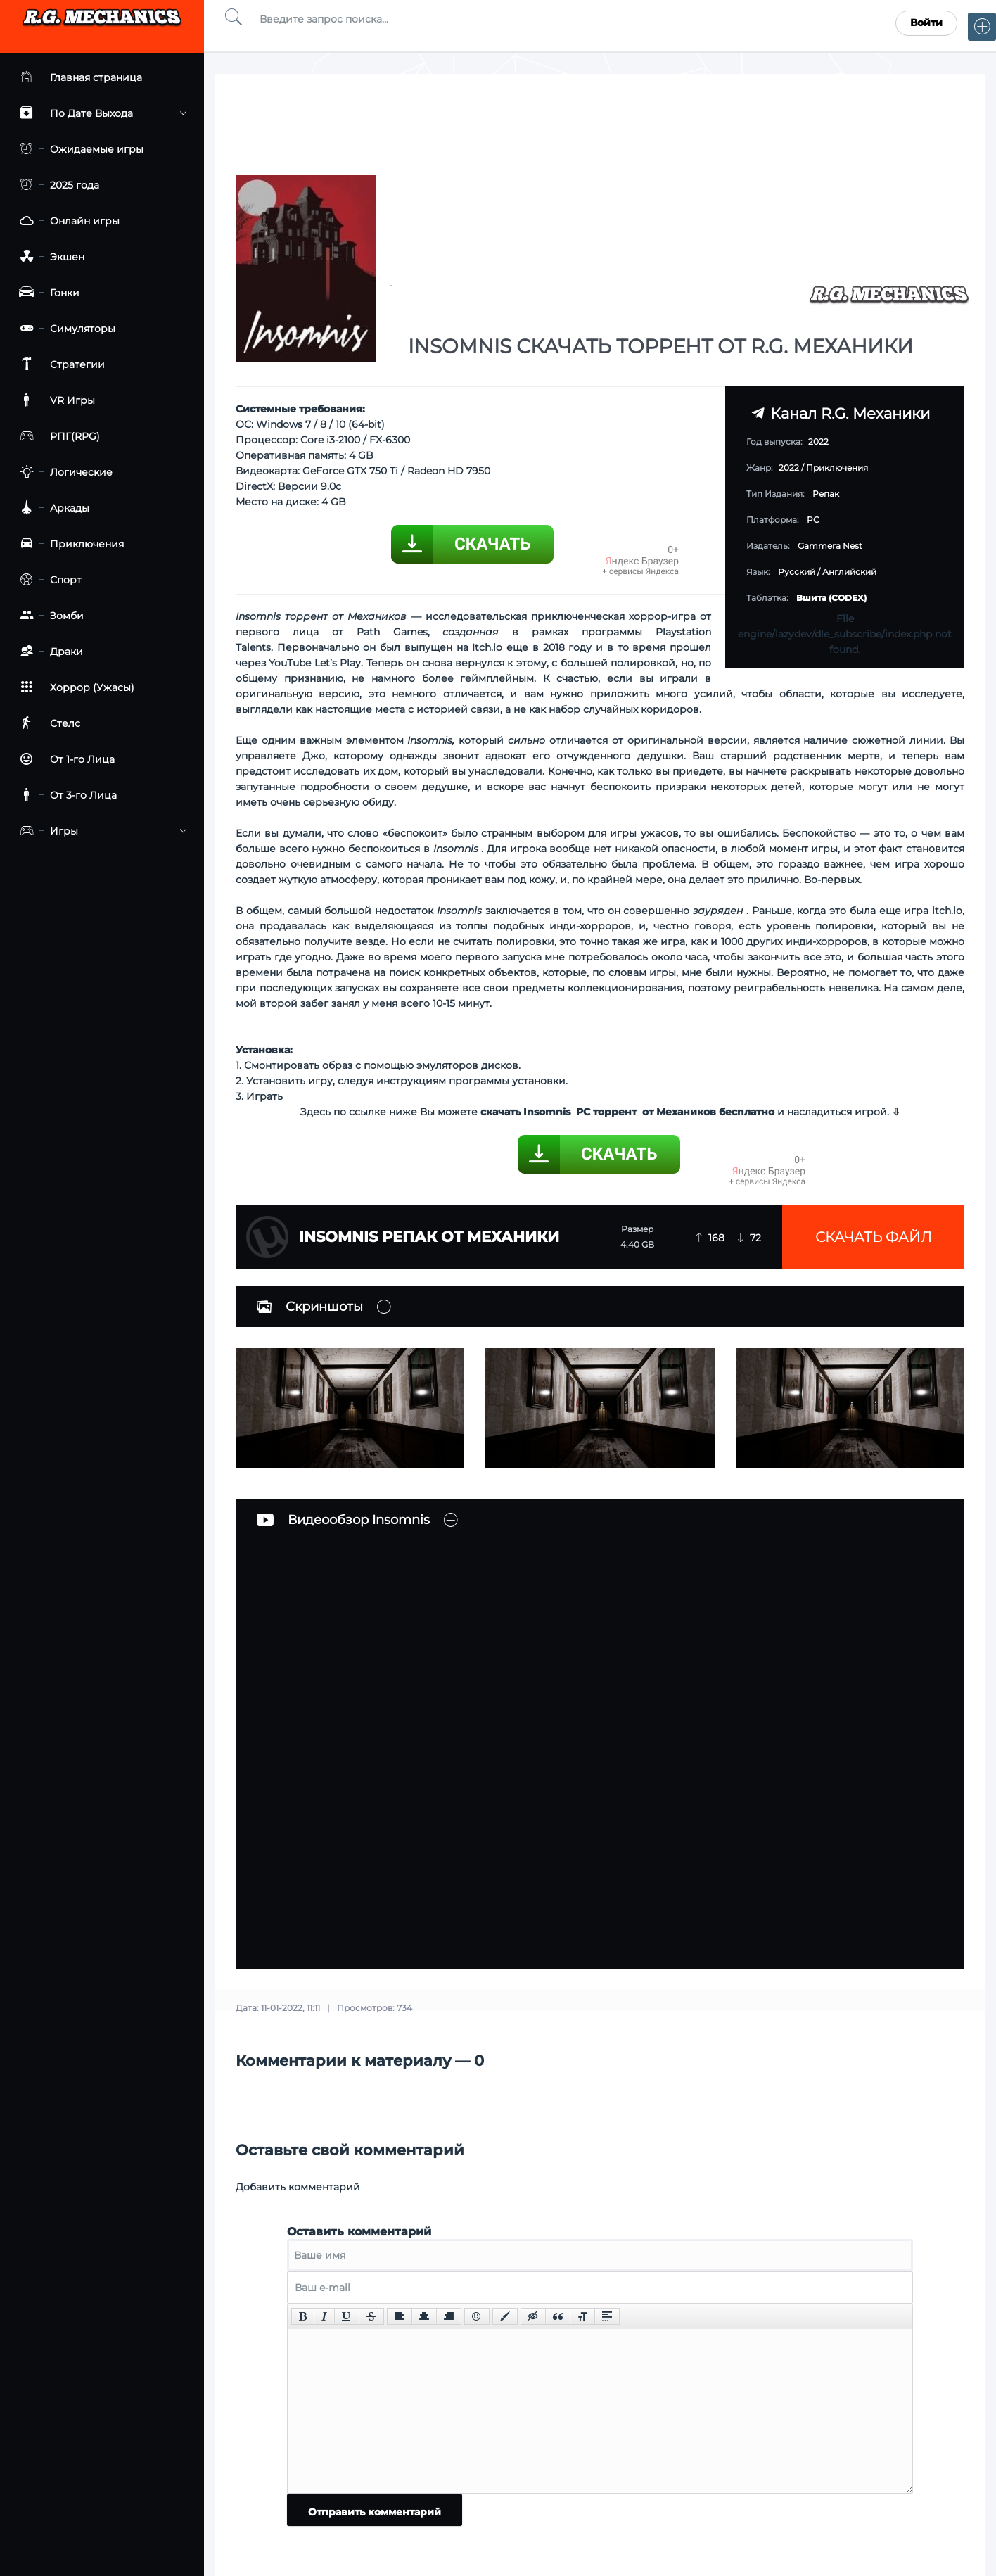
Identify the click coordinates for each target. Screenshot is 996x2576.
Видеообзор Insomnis (343, 1519)
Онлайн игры (67, 221)
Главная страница (78, 77)
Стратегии (59, 365)
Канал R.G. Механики (840, 413)
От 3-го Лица (65, 795)
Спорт (48, 580)
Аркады (51, 508)
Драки (48, 652)
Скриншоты (310, 1306)
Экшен (49, 257)
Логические (63, 472)
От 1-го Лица (64, 759)
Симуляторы (64, 329)
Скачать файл (873, 1237)
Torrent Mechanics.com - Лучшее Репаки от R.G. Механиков (102, 23)
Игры (100, 831)
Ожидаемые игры (78, 149)
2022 (789, 467)
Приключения (69, 544)
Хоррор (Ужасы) (74, 687)
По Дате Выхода (100, 113)
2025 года (56, 185)
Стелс (47, 723)
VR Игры (54, 400)
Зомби (49, 616)
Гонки (46, 293)
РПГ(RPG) (57, 436)
